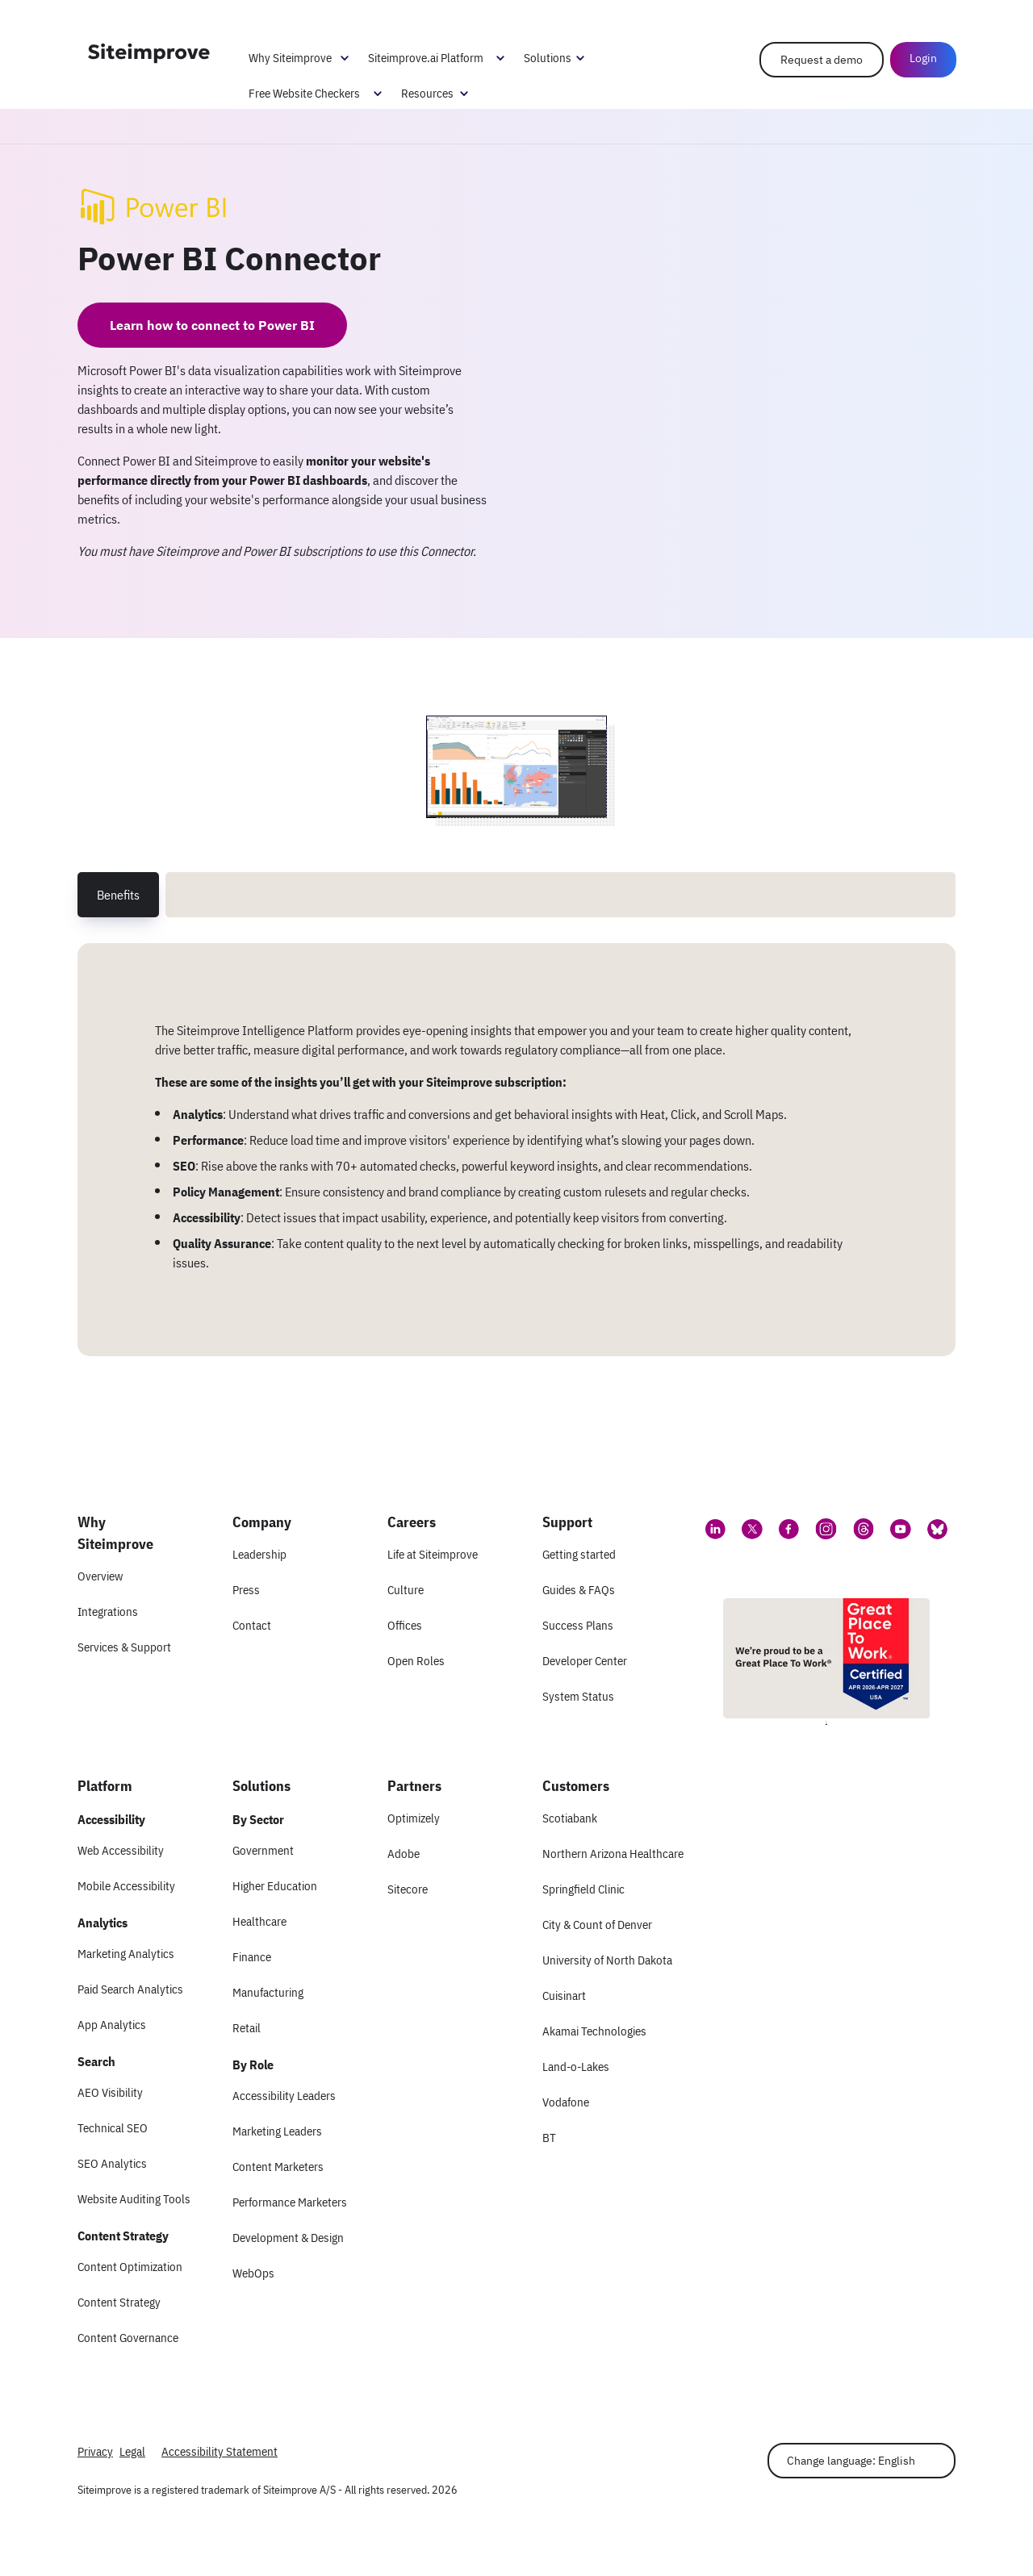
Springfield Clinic (583, 1889)
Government (263, 1850)
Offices (404, 1625)
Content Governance (127, 2337)
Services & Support (124, 1647)
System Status (578, 1696)
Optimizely (413, 1818)
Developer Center (584, 1660)
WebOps (253, 2273)
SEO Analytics (112, 2163)
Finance (251, 1956)
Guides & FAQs (578, 1589)
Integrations (107, 1611)
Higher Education (274, 1885)
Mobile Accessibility (126, 1885)
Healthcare (259, 1921)
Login (922, 58)
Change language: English (851, 2460)
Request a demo (821, 59)
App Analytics (111, 2024)
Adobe (403, 1853)
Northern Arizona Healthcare (613, 1853)
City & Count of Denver (597, 1924)
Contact (251, 1625)
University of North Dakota (607, 1960)
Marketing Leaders (277, 2131)
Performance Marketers (289, 2202)
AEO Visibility (110, 2092)
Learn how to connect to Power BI (212, 325)
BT (549, 2137)
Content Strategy (119, 2302)
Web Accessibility (120, 1850)
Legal (132, 2451)
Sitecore (407, 1889)
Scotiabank (569, 1818)
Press (246, 1589)
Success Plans (577, 1625)
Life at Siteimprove (432, 1554)
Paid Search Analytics (130, 1989)
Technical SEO (112, 2128)
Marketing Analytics (125, 1953)
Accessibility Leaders (284, 2095)
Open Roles (416, 1660)
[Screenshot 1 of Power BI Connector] (516, 767)
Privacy (95, 2451)
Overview (100, 1576)
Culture (405, 1589)
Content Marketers (278, 2166)
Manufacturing (267, 1992)
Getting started (579, 1554)
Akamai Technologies (594, 2031)
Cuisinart (564, 1995)
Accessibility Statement (219, 2451)
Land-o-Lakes (575, 2066)
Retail (246, 2027)
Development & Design (288, 2237)
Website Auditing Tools (133, 2199)
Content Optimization (129, 2266)
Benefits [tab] (118, 895)
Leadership (259, 1554)
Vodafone (565, 2102)
